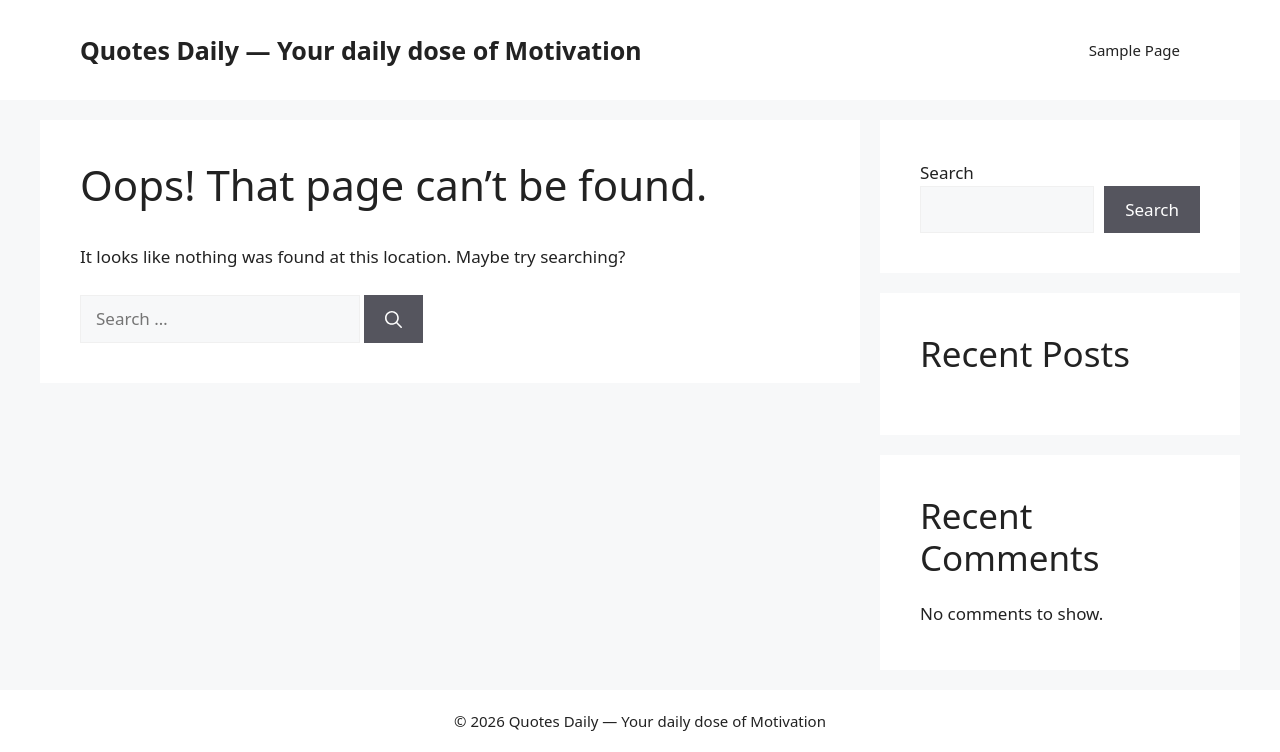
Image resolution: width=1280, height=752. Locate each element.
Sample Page (1134, 50)
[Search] (393, 319)
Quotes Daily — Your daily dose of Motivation (361, 50)
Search (947, 172)
